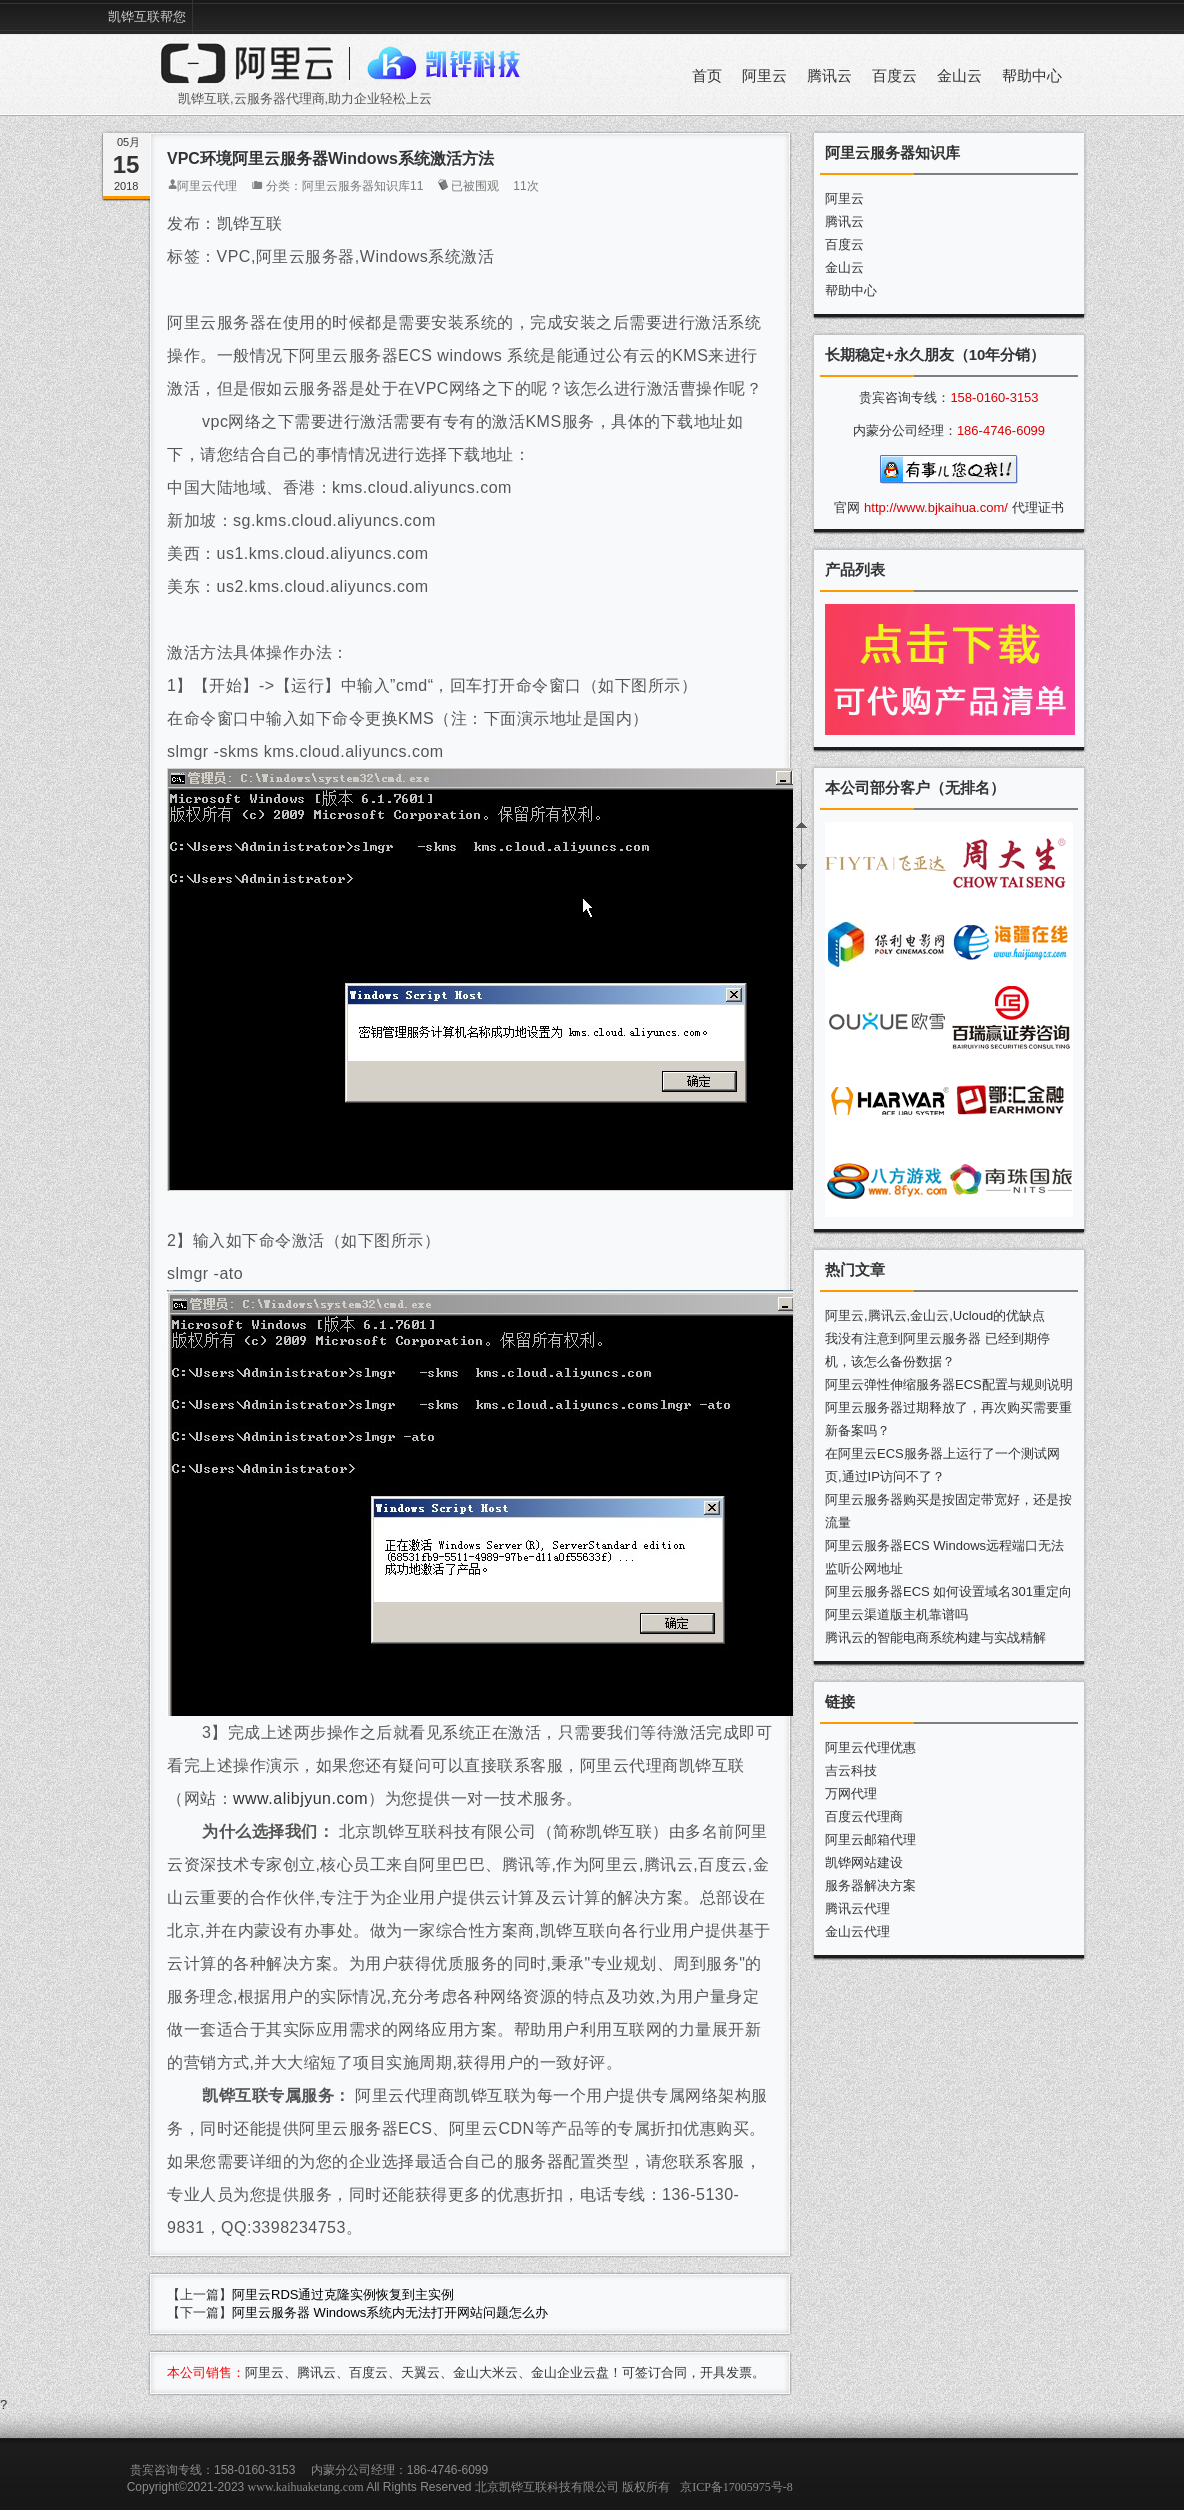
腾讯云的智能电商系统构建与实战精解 (935, 1637)
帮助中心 (1032, 76)
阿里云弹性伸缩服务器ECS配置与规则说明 (949, 1384)
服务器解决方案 (870, 1885)
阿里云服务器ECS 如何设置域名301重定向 (948, 1591)
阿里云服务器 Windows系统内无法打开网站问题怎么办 (390, 2312)
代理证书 (1038, 507)
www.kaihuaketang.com (306, 2487)
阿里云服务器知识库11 (362, 186)
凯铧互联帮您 (147, 16)
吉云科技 (851, 1770)
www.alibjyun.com (300, 1798)
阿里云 (764, 76)
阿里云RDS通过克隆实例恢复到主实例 (343, 2294)
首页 (707, 76)
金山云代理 (857, 1931)
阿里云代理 (207, 186)
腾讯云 (829, 76)
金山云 (959, 76)
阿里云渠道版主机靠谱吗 (896, 1614)
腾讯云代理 (857, 1908)
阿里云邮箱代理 (870, 1839)
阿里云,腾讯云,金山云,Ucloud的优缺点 (935, 1315)
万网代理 (851, 1793)
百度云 (894, 76)
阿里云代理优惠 (870, 1747)
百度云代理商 (864, 1816)
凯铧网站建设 (864, 1862)
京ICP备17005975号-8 (736, 2487)
